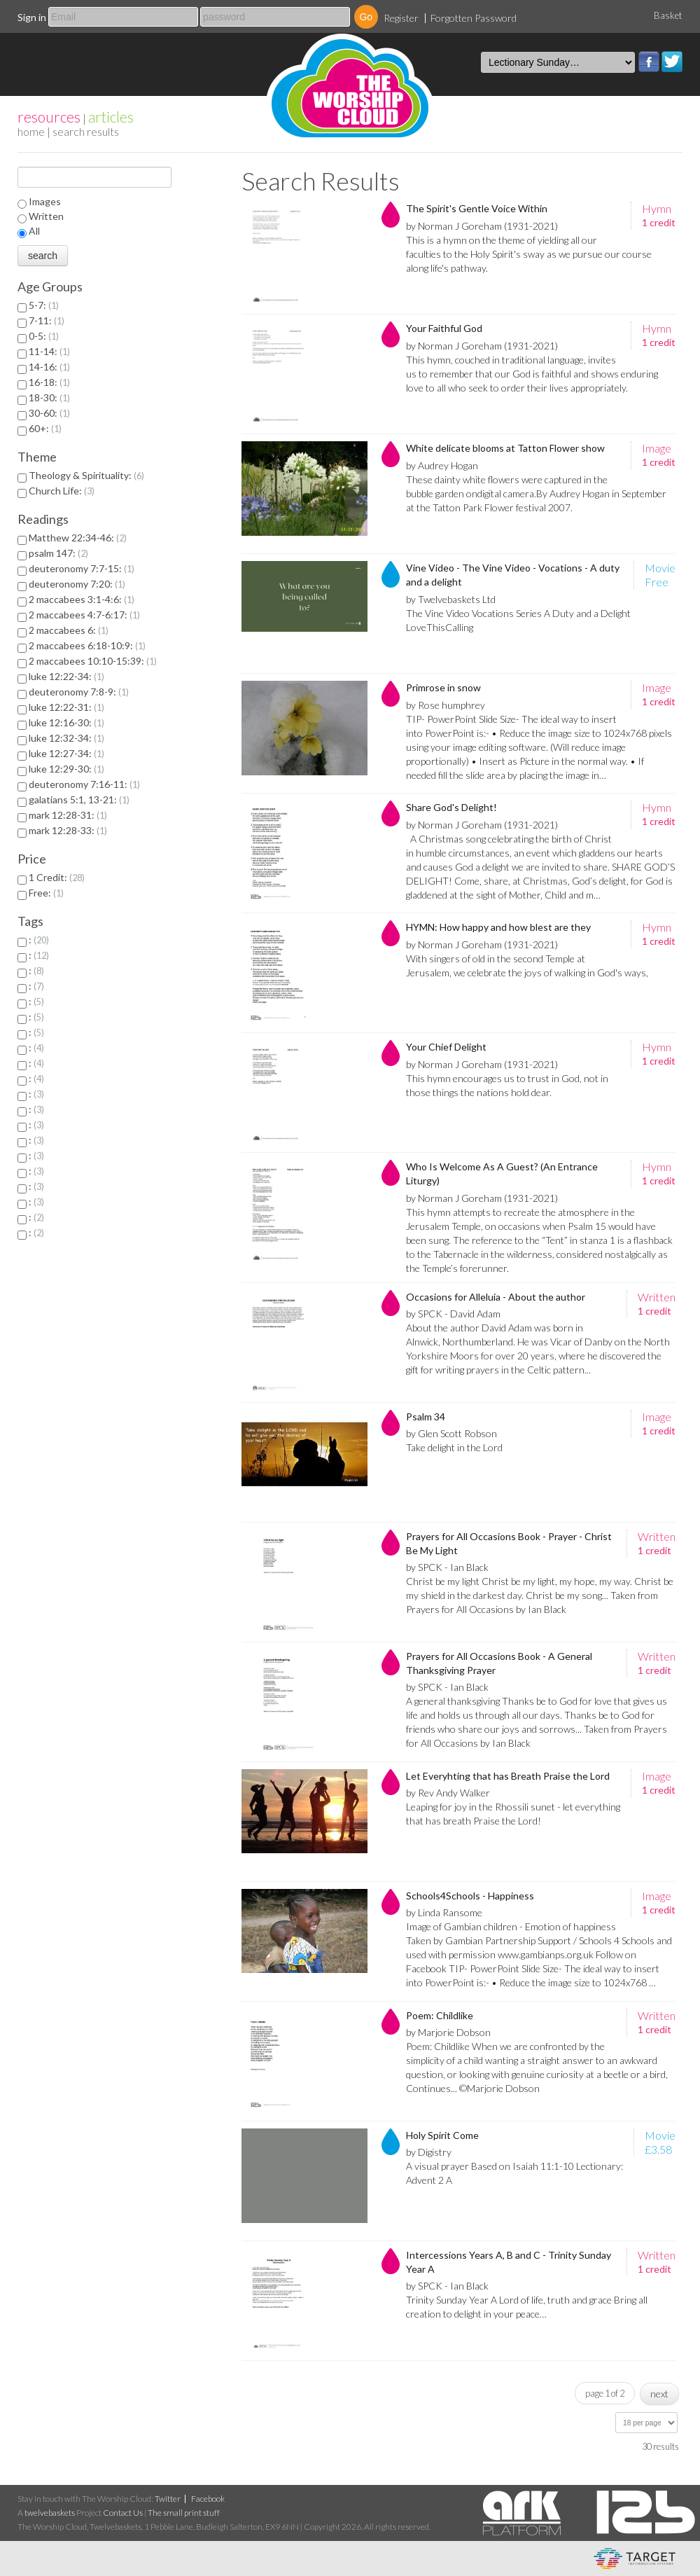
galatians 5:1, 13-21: (79, 799)
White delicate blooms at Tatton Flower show (505, 448)
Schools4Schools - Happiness (470, 1896)
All (34, 231)
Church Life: (61, 491)
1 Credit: (57, 877)
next (659, 2394)
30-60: (49, 413)
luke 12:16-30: (66, 722)
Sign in (32, 17)
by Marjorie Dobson (448, 2032)
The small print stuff (184, 2512)
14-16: (49, 367)
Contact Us (123, 2512)
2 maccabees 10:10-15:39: (93, 661)
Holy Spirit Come (442, 2135)
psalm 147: (58, 553)
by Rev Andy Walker (448, 1793)
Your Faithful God (444, 328)
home (31, 131)
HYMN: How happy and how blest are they (498, 927)
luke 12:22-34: (66, 676)
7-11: (46, 320)
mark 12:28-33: (68, 830)
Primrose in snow (443, 687)
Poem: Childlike (439, 2015)
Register (401, 18)
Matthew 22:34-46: (78, 537)
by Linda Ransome (444, 1912)
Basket (668, 15)
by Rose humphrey (445, 705)
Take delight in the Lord (454, 1447)
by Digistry (428, 2152)
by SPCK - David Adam (453, 1314)
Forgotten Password (473, 18)
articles (111, 116)
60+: (45, 428)
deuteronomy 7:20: (77, 584)
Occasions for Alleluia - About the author (495, 1297)
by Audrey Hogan (442, 465)
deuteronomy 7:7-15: (81, 568)
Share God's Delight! (451, 807)
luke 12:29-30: (66, 769)
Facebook (648, 61)
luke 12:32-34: (66, 738)
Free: (46, 893)
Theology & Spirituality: (86, 475)
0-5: (44, 336)
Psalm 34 (425, 1416)
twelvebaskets (49, 2512)
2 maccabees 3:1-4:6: (81, 599)
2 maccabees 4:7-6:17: (84, 615)
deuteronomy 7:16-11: (84, 784)
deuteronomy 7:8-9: (79, 692)
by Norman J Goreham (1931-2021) (482, 226)
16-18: (49, 382)
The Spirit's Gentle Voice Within (476, 208)
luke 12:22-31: (66, 707)
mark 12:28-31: (68, 815)
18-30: (49, 397)
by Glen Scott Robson (451, 1433)
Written (46, 216)
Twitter (672, 61)
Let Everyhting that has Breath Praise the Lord (508, 1776)
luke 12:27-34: (66, 753)
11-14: (49, 351)
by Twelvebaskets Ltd (451, 599)
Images (45, 201)
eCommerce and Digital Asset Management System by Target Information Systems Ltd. (635, 2558)
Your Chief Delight (446, 1047)
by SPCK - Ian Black (447, 1567)
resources (49, 116)
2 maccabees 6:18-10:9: (87, 645)
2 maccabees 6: (68, 630)
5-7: (44, 305)
